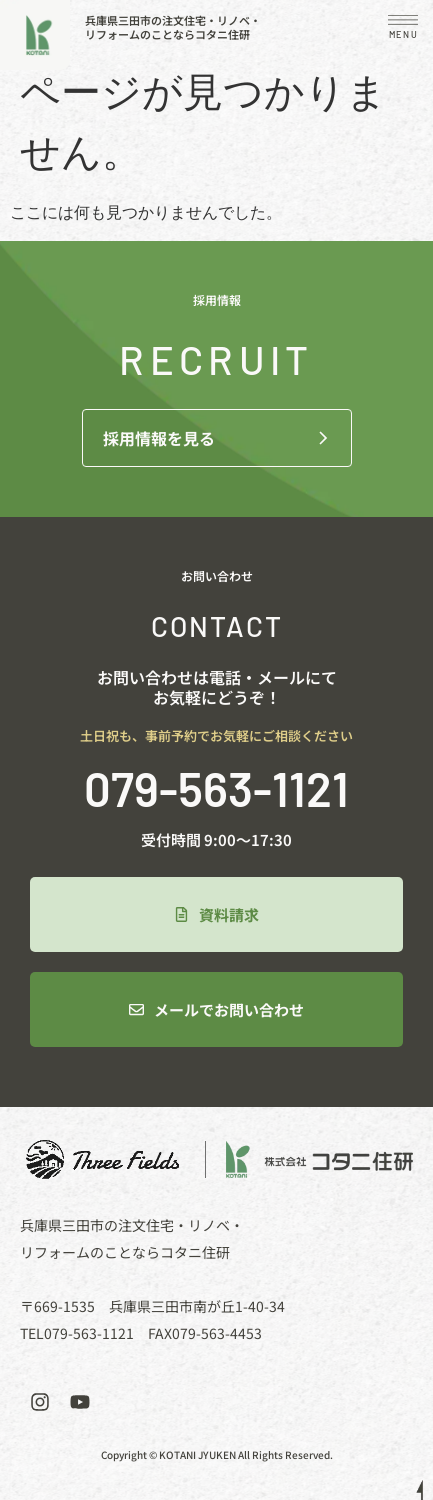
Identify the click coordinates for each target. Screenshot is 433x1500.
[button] (403, 29)
